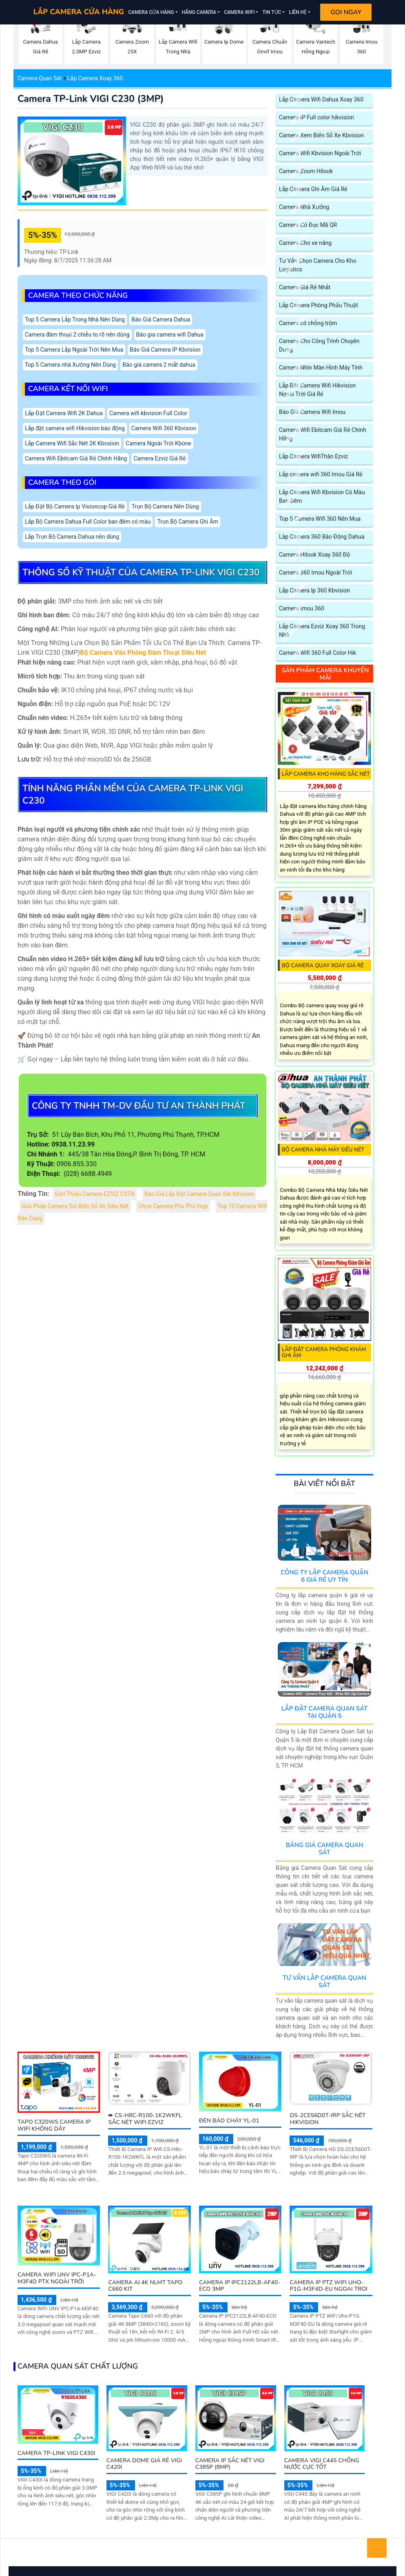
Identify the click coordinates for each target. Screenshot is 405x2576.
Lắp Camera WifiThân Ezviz (313, 456)
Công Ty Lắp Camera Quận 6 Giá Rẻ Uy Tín (324, 1576)
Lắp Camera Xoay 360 (95, 78)
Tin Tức (271, 12)
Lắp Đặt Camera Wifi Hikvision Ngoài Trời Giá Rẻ (317, 390)
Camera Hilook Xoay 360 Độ (314, 554)
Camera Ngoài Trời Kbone (158, 443)
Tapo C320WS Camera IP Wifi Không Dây (54, 2125)
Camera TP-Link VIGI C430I (56, 2453)
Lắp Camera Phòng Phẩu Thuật (318, 305)
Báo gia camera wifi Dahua (170, 334)
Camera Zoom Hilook (306, 171)
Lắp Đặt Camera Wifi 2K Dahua (64, 413)
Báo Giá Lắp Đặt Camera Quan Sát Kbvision (199, 1194)
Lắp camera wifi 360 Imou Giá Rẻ (321, 474)
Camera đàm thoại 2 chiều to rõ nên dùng (77, 334)
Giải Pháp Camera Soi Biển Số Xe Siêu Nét (75, 1206)
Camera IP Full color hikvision (316, 117)
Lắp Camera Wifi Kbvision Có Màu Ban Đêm (322, 496)
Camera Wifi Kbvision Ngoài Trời (320, 153)
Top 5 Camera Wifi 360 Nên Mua (320, 519)
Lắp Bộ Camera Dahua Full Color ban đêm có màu (87, 521)
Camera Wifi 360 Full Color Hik (317, 653)
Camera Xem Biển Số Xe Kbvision (321, 135)
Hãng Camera (199, 12)
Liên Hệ (298, 12)
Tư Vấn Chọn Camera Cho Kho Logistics (317, 265)
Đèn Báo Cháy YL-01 (229, 2121)
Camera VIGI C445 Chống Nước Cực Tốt (321, 2464)
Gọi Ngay (345, 12)
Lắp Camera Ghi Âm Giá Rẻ (313, 189)
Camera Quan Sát (40, 78)
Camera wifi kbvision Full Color (148, 413)
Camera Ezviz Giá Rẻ (159, 458)
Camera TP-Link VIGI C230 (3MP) (91, 98)
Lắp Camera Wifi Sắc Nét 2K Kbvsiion (72, 443)
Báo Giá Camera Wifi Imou (312, 412)
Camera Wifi (239, 12)
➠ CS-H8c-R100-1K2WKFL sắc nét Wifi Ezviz (144, 2118)
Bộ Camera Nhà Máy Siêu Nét (323, 1150)
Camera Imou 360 (301, 608)
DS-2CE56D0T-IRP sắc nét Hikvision (327, 2118)
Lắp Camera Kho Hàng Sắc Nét (326, 774)
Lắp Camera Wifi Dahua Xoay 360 (321, 99)
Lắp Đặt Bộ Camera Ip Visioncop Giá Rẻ (75, 506)
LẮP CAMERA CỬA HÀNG (78, 12)
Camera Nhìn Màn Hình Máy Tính (321, 367)
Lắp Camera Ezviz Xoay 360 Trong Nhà (322, 630)
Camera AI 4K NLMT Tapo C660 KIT (145, 2286)
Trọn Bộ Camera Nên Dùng (165, 506)
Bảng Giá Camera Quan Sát (324, 1848)
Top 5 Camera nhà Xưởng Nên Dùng (70, 365)
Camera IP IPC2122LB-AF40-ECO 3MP (239, 2286)
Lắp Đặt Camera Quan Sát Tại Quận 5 (324, 1712)
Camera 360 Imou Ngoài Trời (315, 572)
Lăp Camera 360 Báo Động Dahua (322, 537)
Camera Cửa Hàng (151, 12)
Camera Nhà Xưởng (304, 207)
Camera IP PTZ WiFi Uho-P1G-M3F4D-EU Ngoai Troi (328, 2286)
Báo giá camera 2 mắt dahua (158, 365)
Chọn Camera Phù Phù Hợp (173, 1206)
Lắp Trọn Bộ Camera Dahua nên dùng (72, 537)
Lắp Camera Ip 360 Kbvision (314, 590)
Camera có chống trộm (308, 323)
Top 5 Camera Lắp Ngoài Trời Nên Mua (74, 350)
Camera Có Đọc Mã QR (308, 225)
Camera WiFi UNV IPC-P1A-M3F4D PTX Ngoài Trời (57, 2278)
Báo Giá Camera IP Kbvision (165, 350)
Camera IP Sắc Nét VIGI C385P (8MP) (230, 2464)
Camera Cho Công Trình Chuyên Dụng (319, 345)
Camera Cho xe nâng (305, 243)
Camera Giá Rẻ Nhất (304, 287)
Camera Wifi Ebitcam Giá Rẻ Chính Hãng (76, 458)
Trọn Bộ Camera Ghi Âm (187, 521)
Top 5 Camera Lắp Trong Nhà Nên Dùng (75, 319)
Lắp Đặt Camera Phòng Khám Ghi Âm (324, 1353)
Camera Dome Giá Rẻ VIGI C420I (144, 2464)
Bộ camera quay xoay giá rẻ (323, 965)
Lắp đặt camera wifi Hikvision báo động (75, 428)
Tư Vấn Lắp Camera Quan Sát (324, 1981)
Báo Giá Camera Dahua (160, 319)
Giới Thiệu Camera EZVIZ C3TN (95, 1194)
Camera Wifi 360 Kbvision (164, 428)
